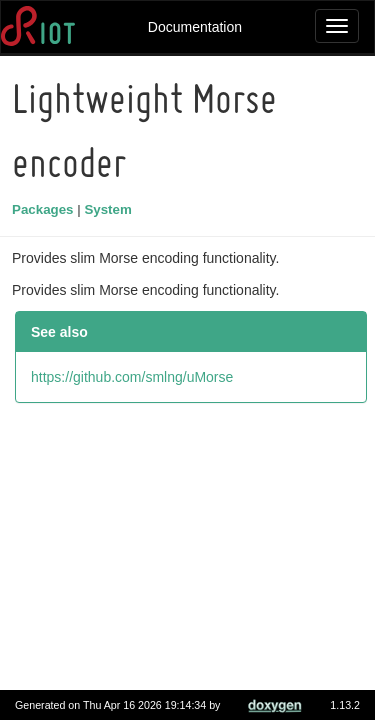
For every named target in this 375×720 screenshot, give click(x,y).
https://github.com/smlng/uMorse (135, 377)
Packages (46, 209)
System (110, 209)
